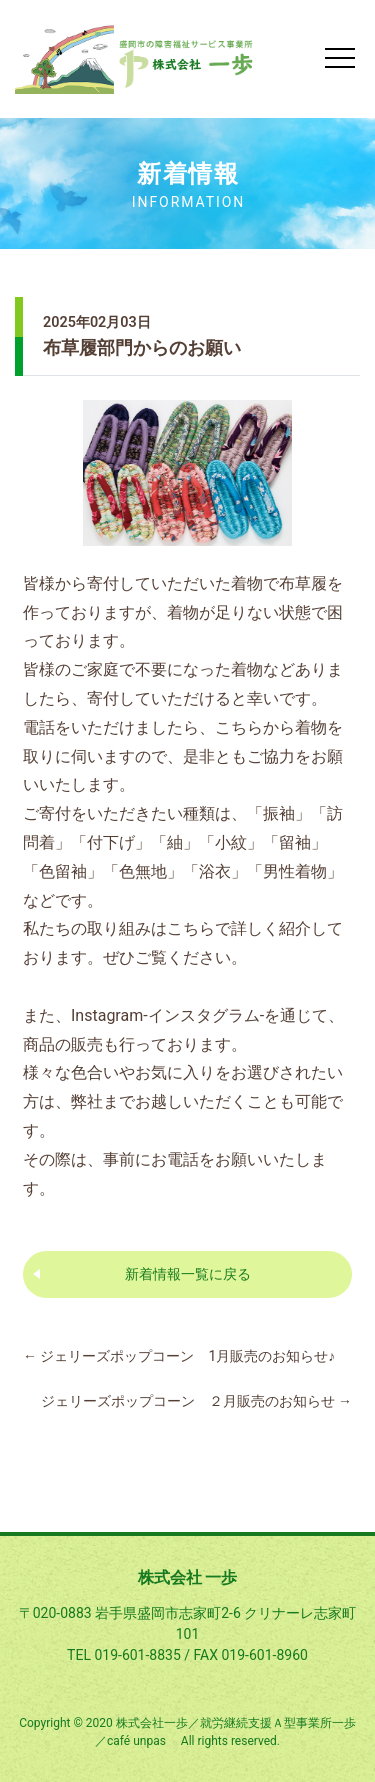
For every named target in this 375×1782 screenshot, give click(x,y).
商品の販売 (63, 1044)
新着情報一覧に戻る (188, 1274)
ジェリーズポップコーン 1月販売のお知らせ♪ (179, 1356)
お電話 (175, 1159)
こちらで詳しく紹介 (239, 928)
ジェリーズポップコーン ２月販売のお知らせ (196, 1401)
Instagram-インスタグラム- (167, 1015)
